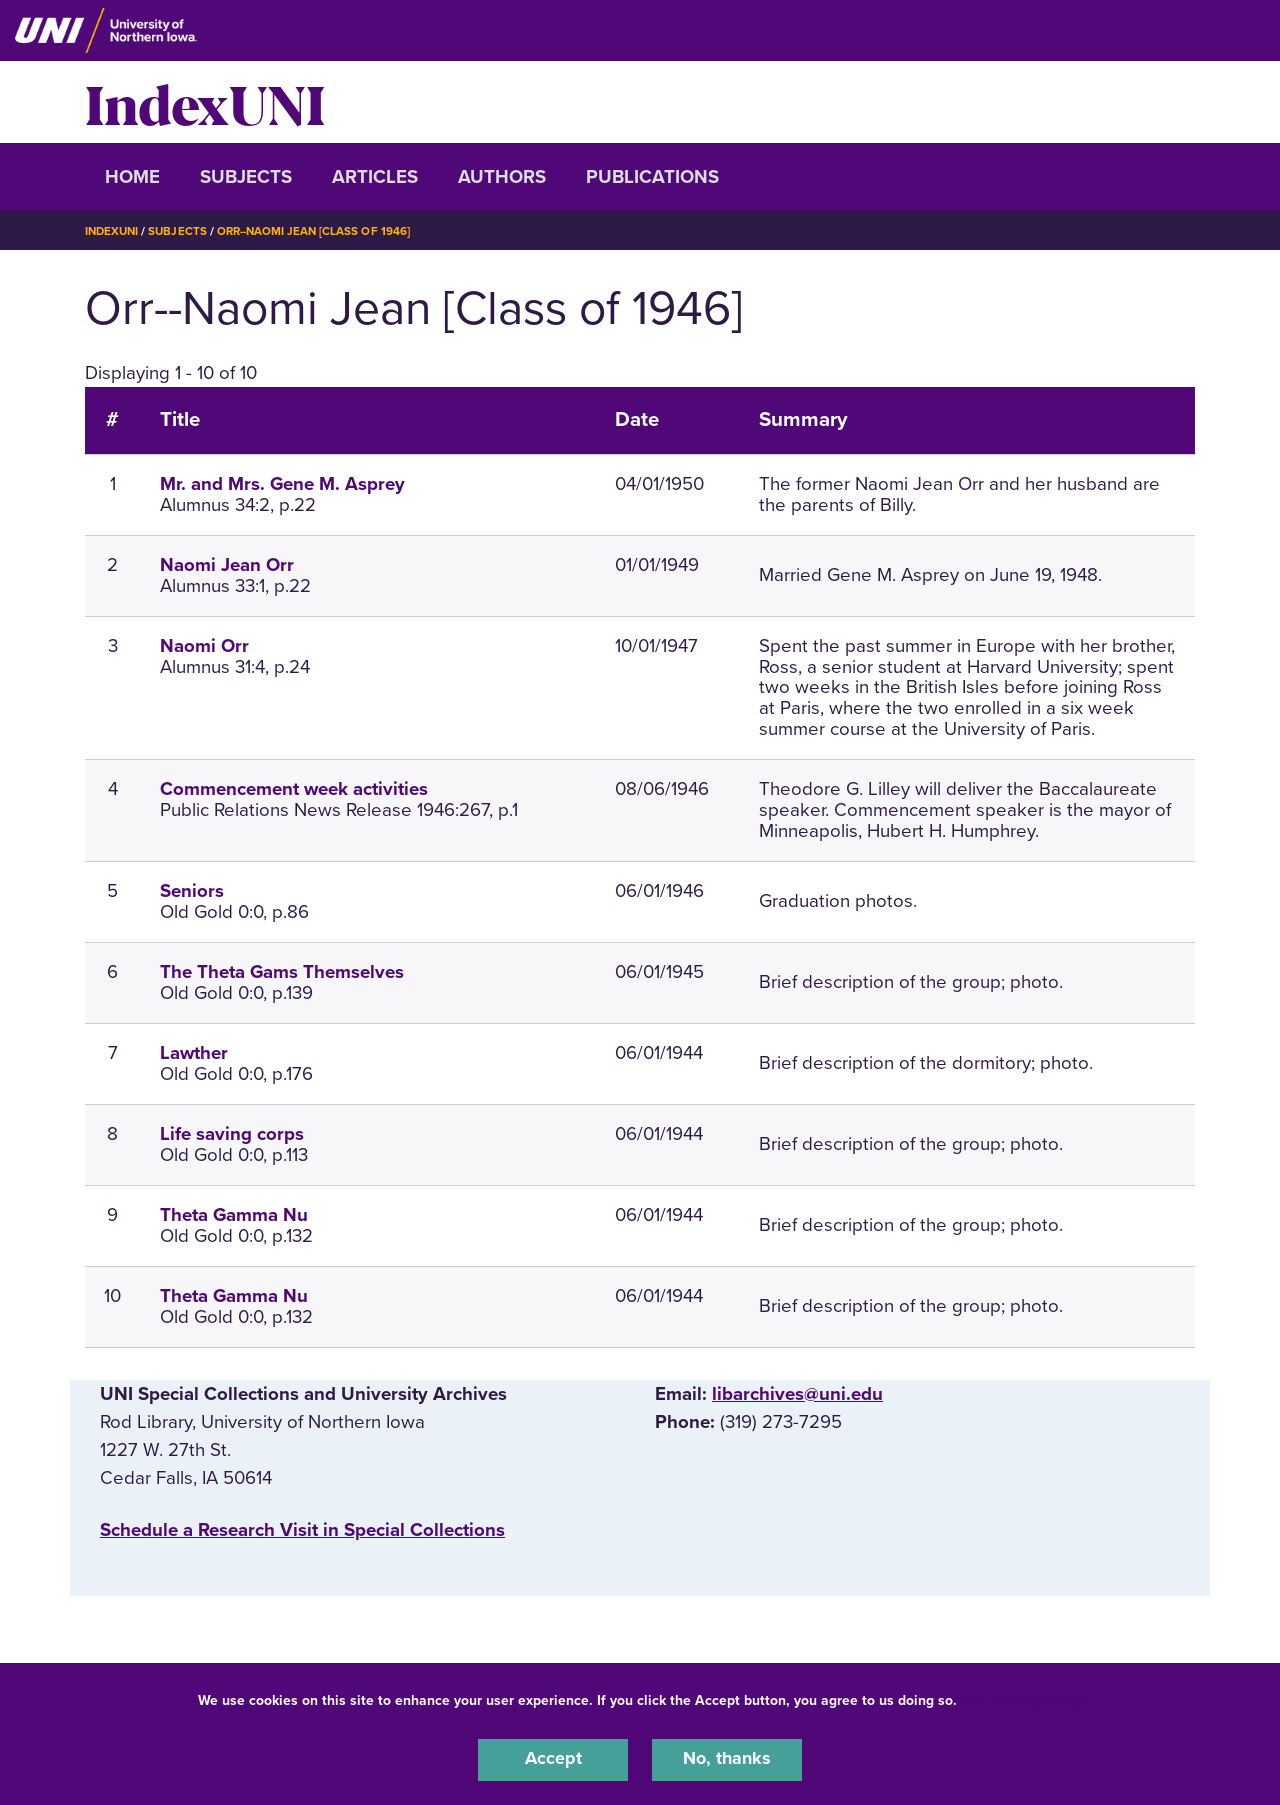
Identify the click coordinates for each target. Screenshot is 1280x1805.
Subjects (246, 177)
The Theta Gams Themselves (282, 972)
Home (132, 177)
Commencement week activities (294, 789)
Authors (502, 177)
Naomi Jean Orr (227, 565)
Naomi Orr (204, 646)
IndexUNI (205, 102)
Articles (375, 177)
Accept (553, 1759)
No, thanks (727, 1759)
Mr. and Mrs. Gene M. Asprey (282, 484)
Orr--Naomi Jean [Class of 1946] (321, 231)
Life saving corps (232, 1134)
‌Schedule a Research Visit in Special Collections (302, 1530)
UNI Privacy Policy (1024, 1698)
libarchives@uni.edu (797, 1394)
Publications (652, 177)
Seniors (192, 891)
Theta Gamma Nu (234, 1215)
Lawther (194, 1053)
